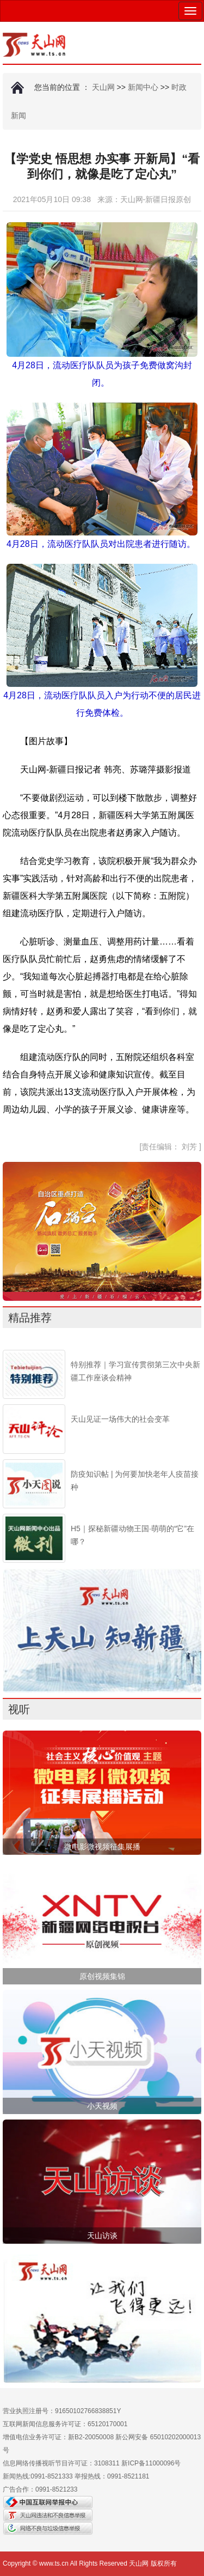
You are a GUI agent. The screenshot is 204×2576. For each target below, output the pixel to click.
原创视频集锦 (102, 1976)
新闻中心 (143, 87)
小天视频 (102, 2106)
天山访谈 (102, 2235)
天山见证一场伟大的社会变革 (120, 1419)
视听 (19, 1709)
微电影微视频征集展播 (102, 1846)
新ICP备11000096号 (151, 2463)
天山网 (103, 87)
